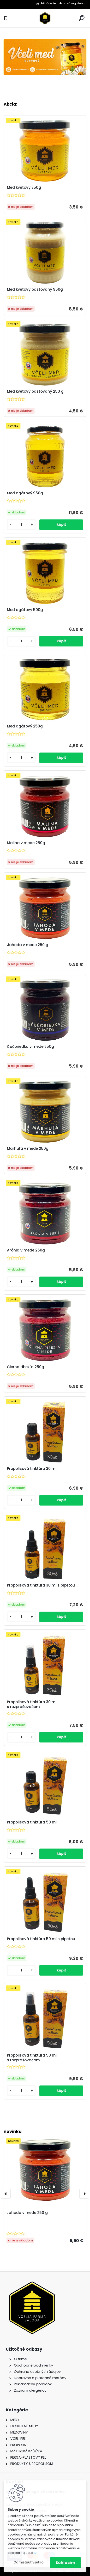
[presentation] (6, 2194)
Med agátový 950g (25, 493)
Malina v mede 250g (26, 843)
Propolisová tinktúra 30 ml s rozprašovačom (31, 1704)
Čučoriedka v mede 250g (30, 1046)
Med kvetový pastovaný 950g (35, 289)
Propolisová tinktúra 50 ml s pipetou (41, 1939)
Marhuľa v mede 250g (27, 1148)
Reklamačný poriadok (33, 2384)
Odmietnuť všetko (28, 2562)
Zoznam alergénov (30, 2390)
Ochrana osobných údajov (37, 2371)
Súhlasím (65, 2562)
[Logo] (45, 18)
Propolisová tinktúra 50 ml (32, 1822)
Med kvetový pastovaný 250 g (35, 391)
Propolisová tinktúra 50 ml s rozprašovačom (32, 2058)
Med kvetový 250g (24, 187)
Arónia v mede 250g (26, 1250)
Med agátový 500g (25, 609)
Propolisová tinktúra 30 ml (31, 1468)
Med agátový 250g (25, 726)
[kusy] (21, 524)
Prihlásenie (48, 3)
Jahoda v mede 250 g (27, 944)
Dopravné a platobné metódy (40, 2377)
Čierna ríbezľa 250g (25, 1367)
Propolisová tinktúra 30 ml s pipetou (41, 1585)
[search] (81, 18)
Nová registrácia (75, 3)
